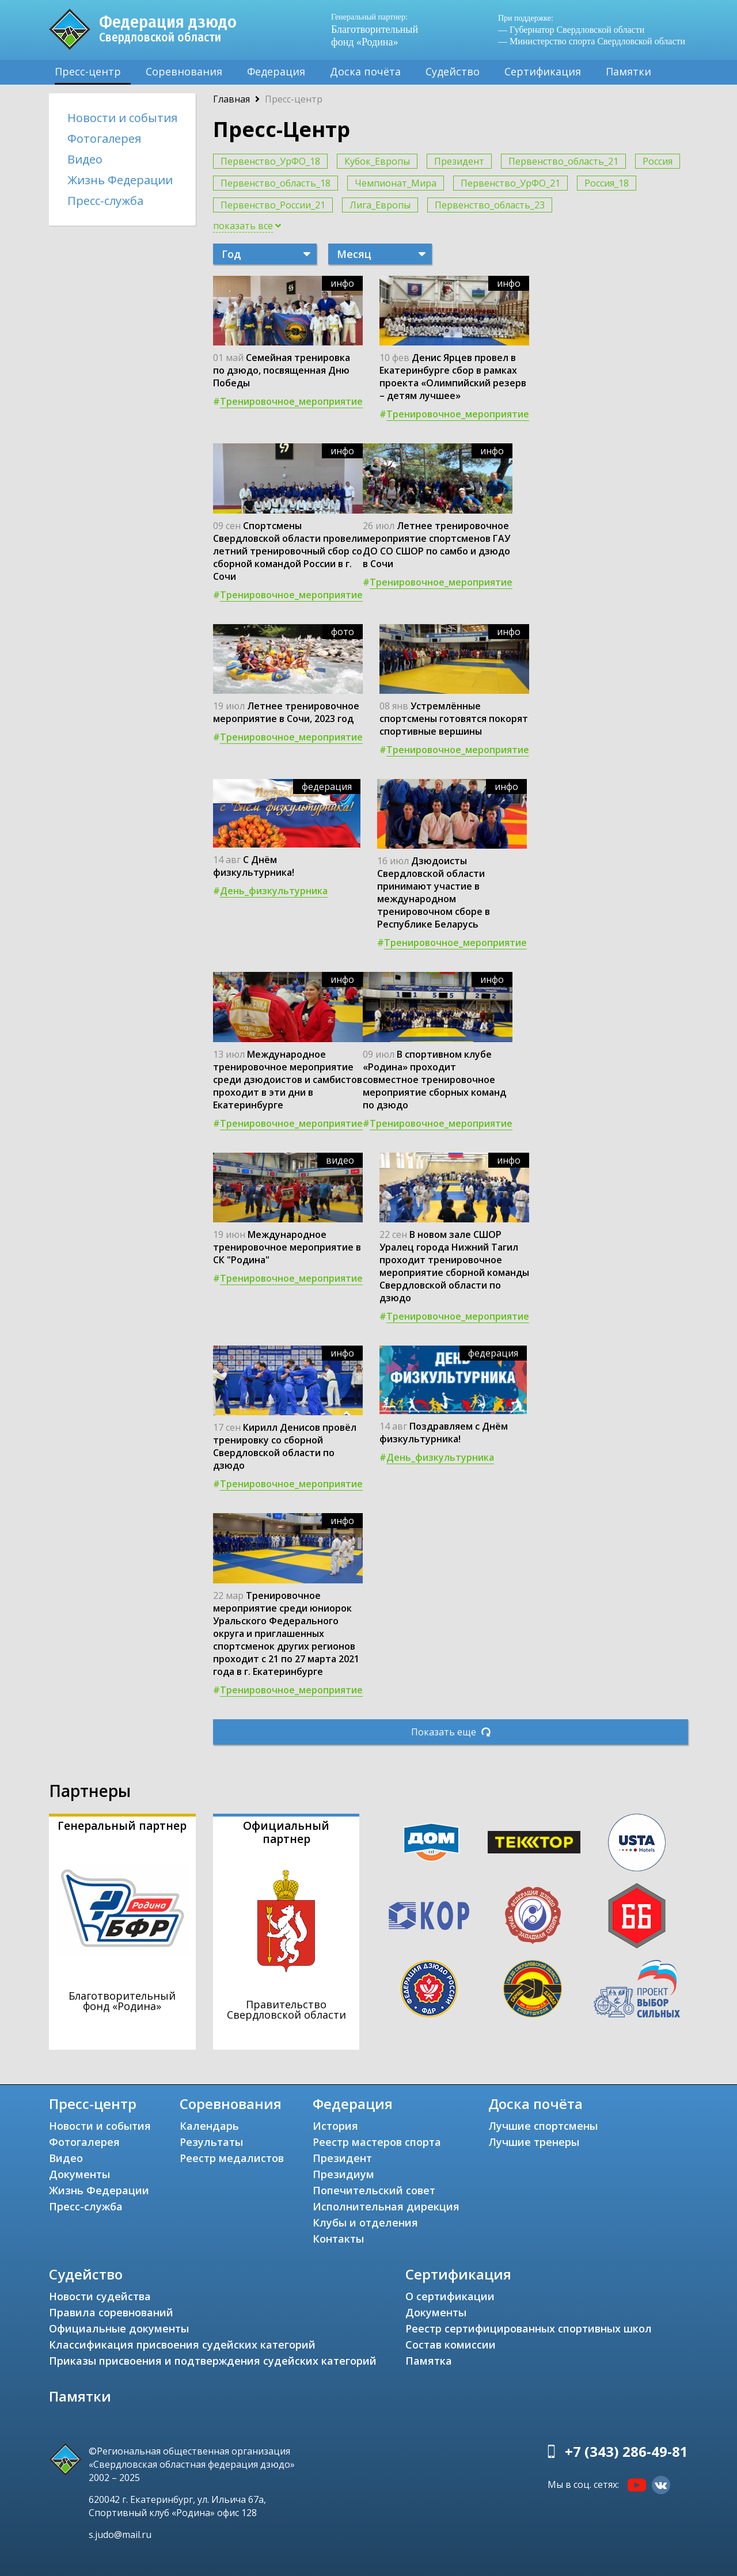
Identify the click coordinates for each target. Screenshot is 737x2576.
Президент (459, 161)
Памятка (428, 2361)
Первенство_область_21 (563, 161)
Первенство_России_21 (273, 205)
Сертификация (542, 71)
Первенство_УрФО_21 (510, 183)
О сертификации (450, 2296)
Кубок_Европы (377, 161)
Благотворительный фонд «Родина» (380, 30)
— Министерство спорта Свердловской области (591, 41)
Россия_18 (606, 183)
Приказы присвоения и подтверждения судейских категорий (213, 2361)
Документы (79, 2174)
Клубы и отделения (365, 2222)
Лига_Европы (380, 205)
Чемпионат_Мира (395, 183)
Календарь (209, 2126)
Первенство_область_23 (490, 205)
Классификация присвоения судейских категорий (182, 2344)
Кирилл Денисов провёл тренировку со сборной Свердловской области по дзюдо (284, 1446)
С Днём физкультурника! (253, 866)
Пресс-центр (88, 71)
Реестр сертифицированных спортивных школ (528, 2328)
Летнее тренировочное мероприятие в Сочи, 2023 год (286, 712)
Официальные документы (119, 2328)
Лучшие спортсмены (543, 2126)
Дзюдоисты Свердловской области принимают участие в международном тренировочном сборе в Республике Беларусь (433, 892)
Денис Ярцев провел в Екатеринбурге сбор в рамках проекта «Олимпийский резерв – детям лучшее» (452, 376)
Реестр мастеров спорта (377, 2142)
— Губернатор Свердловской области (571, 30)
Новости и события (122, 118)
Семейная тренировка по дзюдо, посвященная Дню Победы (281, 370)
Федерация (276, 71)
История (335, 2126)
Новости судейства (100, 2296)
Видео (84, 159)
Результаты (211, 2142)
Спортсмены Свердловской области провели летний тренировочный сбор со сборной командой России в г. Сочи (288, 551)
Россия (658, 161)
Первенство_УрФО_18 (270, 161)
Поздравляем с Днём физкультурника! (443, 1432)
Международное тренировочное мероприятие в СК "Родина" (287, 1247)
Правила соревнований (111, 2312)
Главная (231, 99)
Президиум (343, 2174)
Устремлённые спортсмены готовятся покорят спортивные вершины (453, 719)
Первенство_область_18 (275, 183)
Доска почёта (365, 71)
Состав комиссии (450, 2344)
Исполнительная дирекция (386, 2206)
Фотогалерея (104, 138)
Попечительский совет (374, 2190)
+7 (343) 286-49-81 (626, 2451)
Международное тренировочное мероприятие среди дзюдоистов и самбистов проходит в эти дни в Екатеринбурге (287, 1079)
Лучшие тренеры (533, 2142)
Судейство (453, 71)
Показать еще (451, 1732)
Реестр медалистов (232, 2158)
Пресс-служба (105, 200)
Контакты (338, 2239)
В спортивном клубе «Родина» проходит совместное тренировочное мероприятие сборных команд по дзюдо (434, 1079)
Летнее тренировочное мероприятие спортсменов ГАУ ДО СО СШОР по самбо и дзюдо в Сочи (436, 544)
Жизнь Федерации (120, 180)
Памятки (628, 71)
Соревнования (184, 71)
